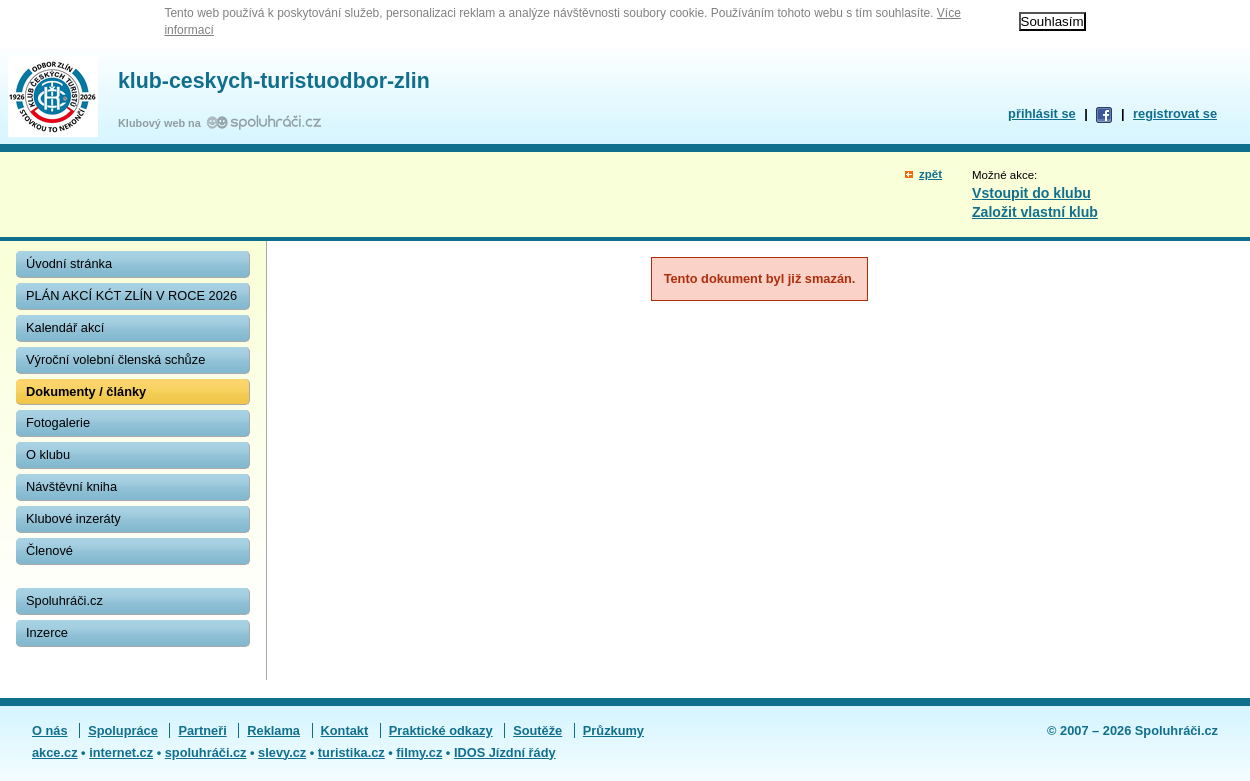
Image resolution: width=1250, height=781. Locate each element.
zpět (930, 174)
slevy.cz (282, 752)
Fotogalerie (58, 422)
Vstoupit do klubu (1031, 193)
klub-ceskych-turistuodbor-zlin (274, 81)
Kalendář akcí (65, 327)
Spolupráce (123, 730)
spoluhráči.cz (206, 752)
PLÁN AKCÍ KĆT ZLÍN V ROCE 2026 (131, 295)
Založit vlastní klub (1035, 212)
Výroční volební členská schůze (115, 359)
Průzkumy (613, 730)
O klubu (48, 454)
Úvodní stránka (69, 263)
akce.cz (55, 752)
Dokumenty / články (86, 391)
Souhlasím (1052, 21)
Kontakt (345, 730)
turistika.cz (351, 752)
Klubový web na (162, 123)
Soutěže (537, 730)
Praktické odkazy (441, 730)
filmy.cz (419, 752)
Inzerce (47, 632)
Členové (49, 550)
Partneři (202, 730)
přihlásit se (1042, 113)
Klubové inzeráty (73, 518)
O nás (50, 730)
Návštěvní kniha (71, 486)
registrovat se (1175, 113)
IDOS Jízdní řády (505, 752)
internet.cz (121, 752)
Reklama (273, 730)
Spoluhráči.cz (64, 600)
